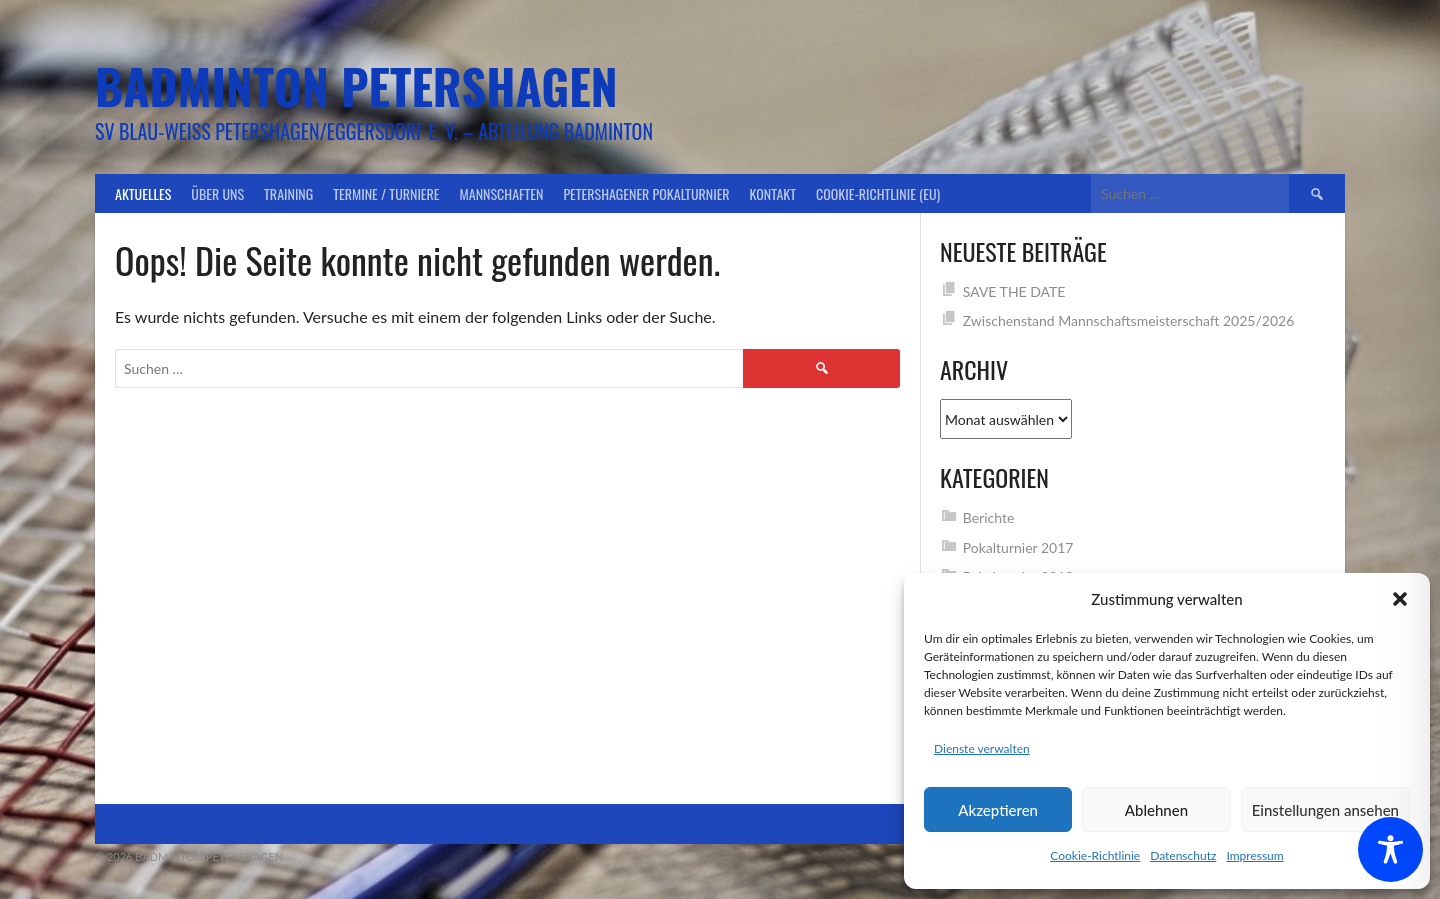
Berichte (989, 517)
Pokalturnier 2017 (1018, 547)
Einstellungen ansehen (1325, 810)
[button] (1400, 599)
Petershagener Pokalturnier (646, 193)
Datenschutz (1183, 855)
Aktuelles (143, 193)
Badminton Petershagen (356, 85)
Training (288, 193)
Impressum (1254, 855)
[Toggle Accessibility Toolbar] (1390, 849)
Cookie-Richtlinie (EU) (878, 193)
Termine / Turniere (386, 193)
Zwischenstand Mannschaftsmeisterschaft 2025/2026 (1129, 320)
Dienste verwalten (982, 748)
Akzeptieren (998, 810)
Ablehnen (1156, 810)
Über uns (217, 193)
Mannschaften (502, 193)
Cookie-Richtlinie (1095, 855)
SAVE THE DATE (1014, 291)
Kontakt (773, 193)
